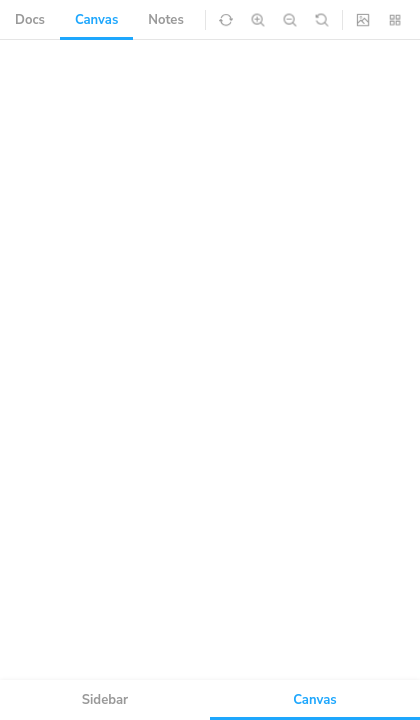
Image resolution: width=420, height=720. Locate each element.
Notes (165, 20)
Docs (30, 20)
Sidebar (105, 700)
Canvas (96, 20)
